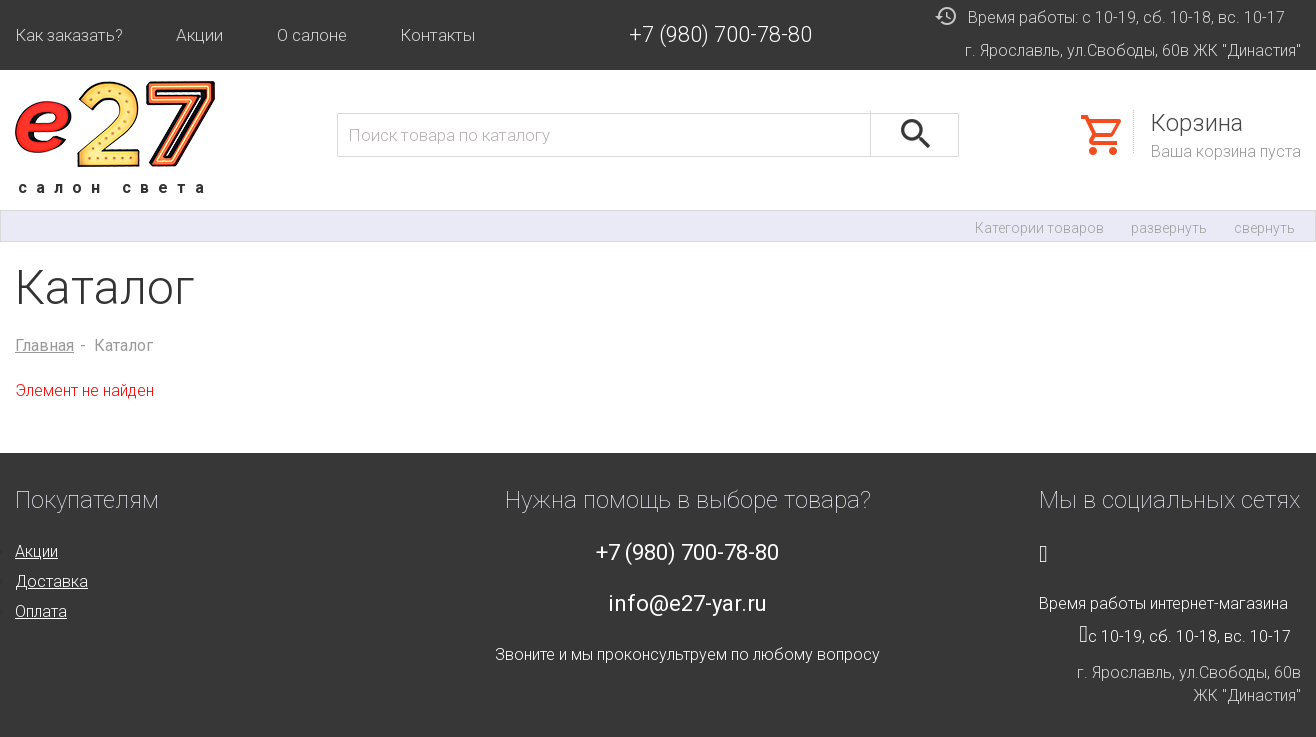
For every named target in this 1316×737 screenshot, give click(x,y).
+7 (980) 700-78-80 (720, 34)
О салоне (312, 35)
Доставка (51, 581)
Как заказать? (69, 35)
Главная (44, 345)
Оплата (41, 611)
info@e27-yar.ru (687, 603)
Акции (199, 35)
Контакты (437, 35)
